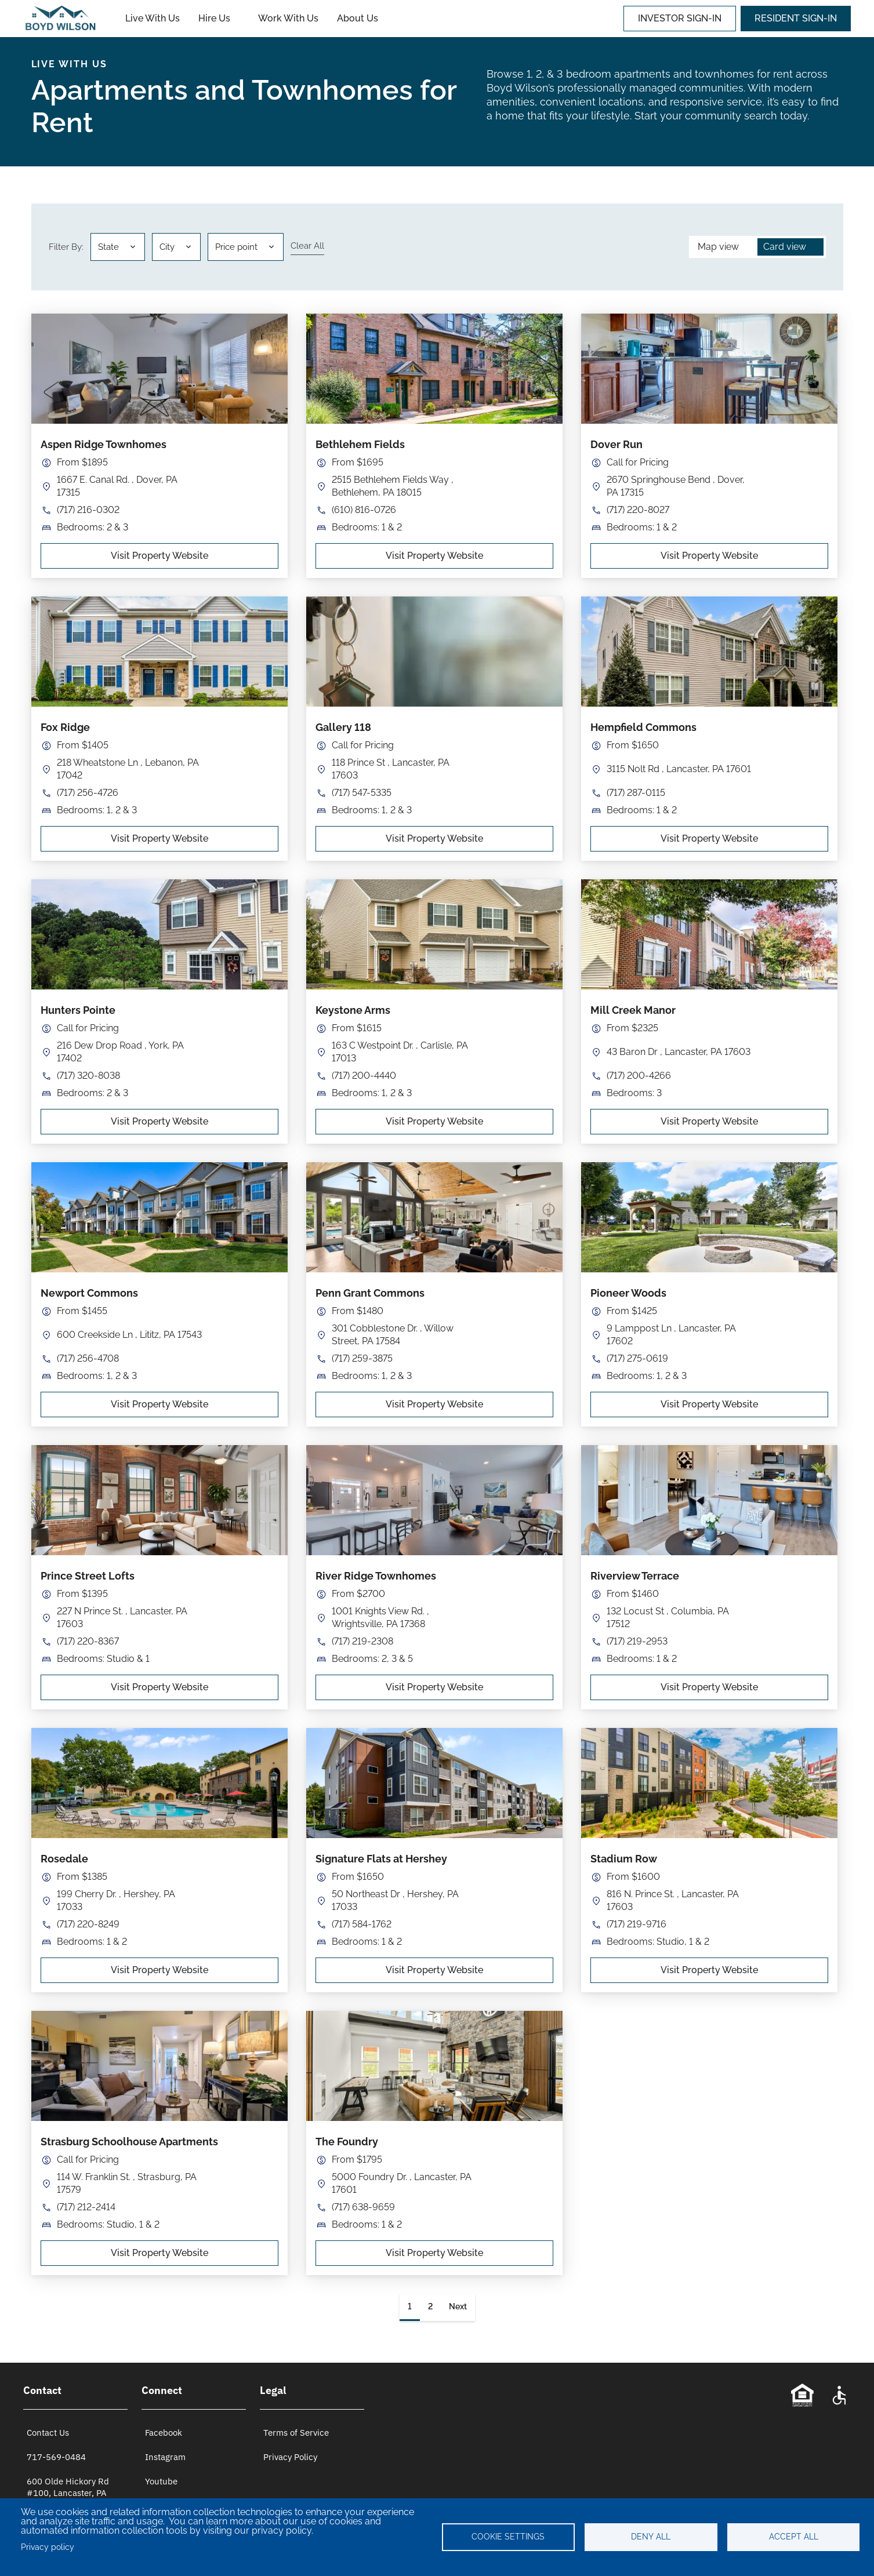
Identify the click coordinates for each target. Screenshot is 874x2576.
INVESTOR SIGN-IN (679, 18)
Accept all (793, 2536)
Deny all (650, 2536)
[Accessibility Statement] (839, 2395)
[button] (176, 247)
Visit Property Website (159, 555)
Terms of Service (296, 2432)
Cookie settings (508, 2536)
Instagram (165, 2456)
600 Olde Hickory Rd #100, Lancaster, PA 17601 (68, 2493)
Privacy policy (47, 2547)
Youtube (161, 2481)
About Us (357, 18)
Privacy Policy (290, 2456)
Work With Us (288, 18)
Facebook (163, 2432)
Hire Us (214, 18)
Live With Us (152, 18)
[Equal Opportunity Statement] (802, 2395)
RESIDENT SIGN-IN (796, 18)
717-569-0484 (56, 2456)
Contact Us (48, 2432)
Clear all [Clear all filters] (307, 246)
